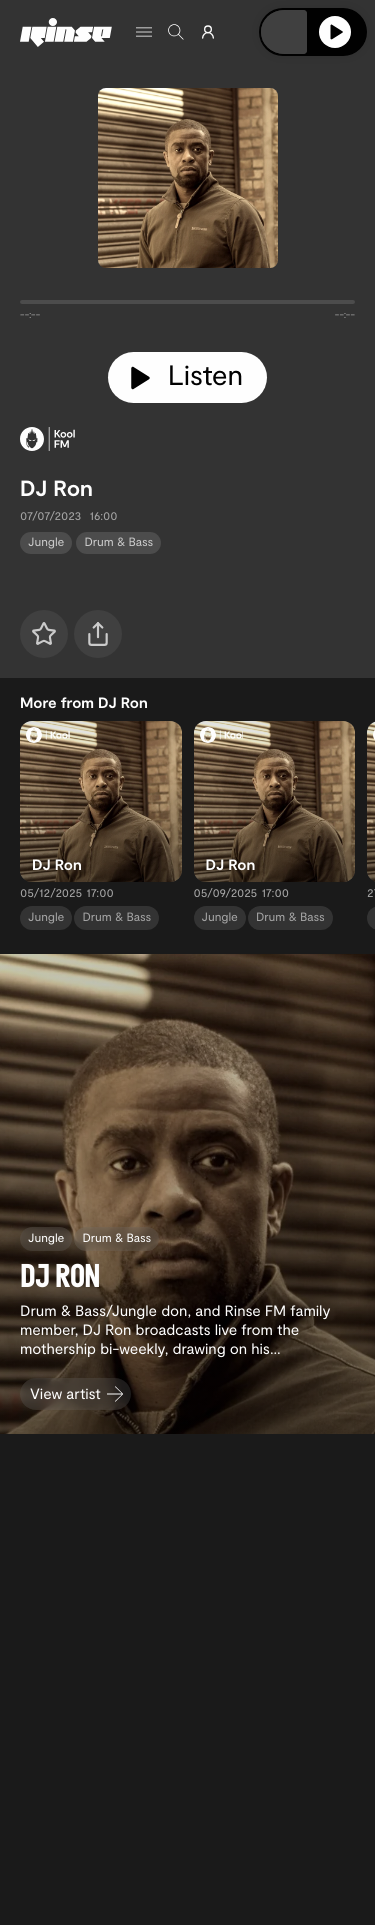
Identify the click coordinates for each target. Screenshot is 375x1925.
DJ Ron (56, 488)
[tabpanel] (187, 306)
